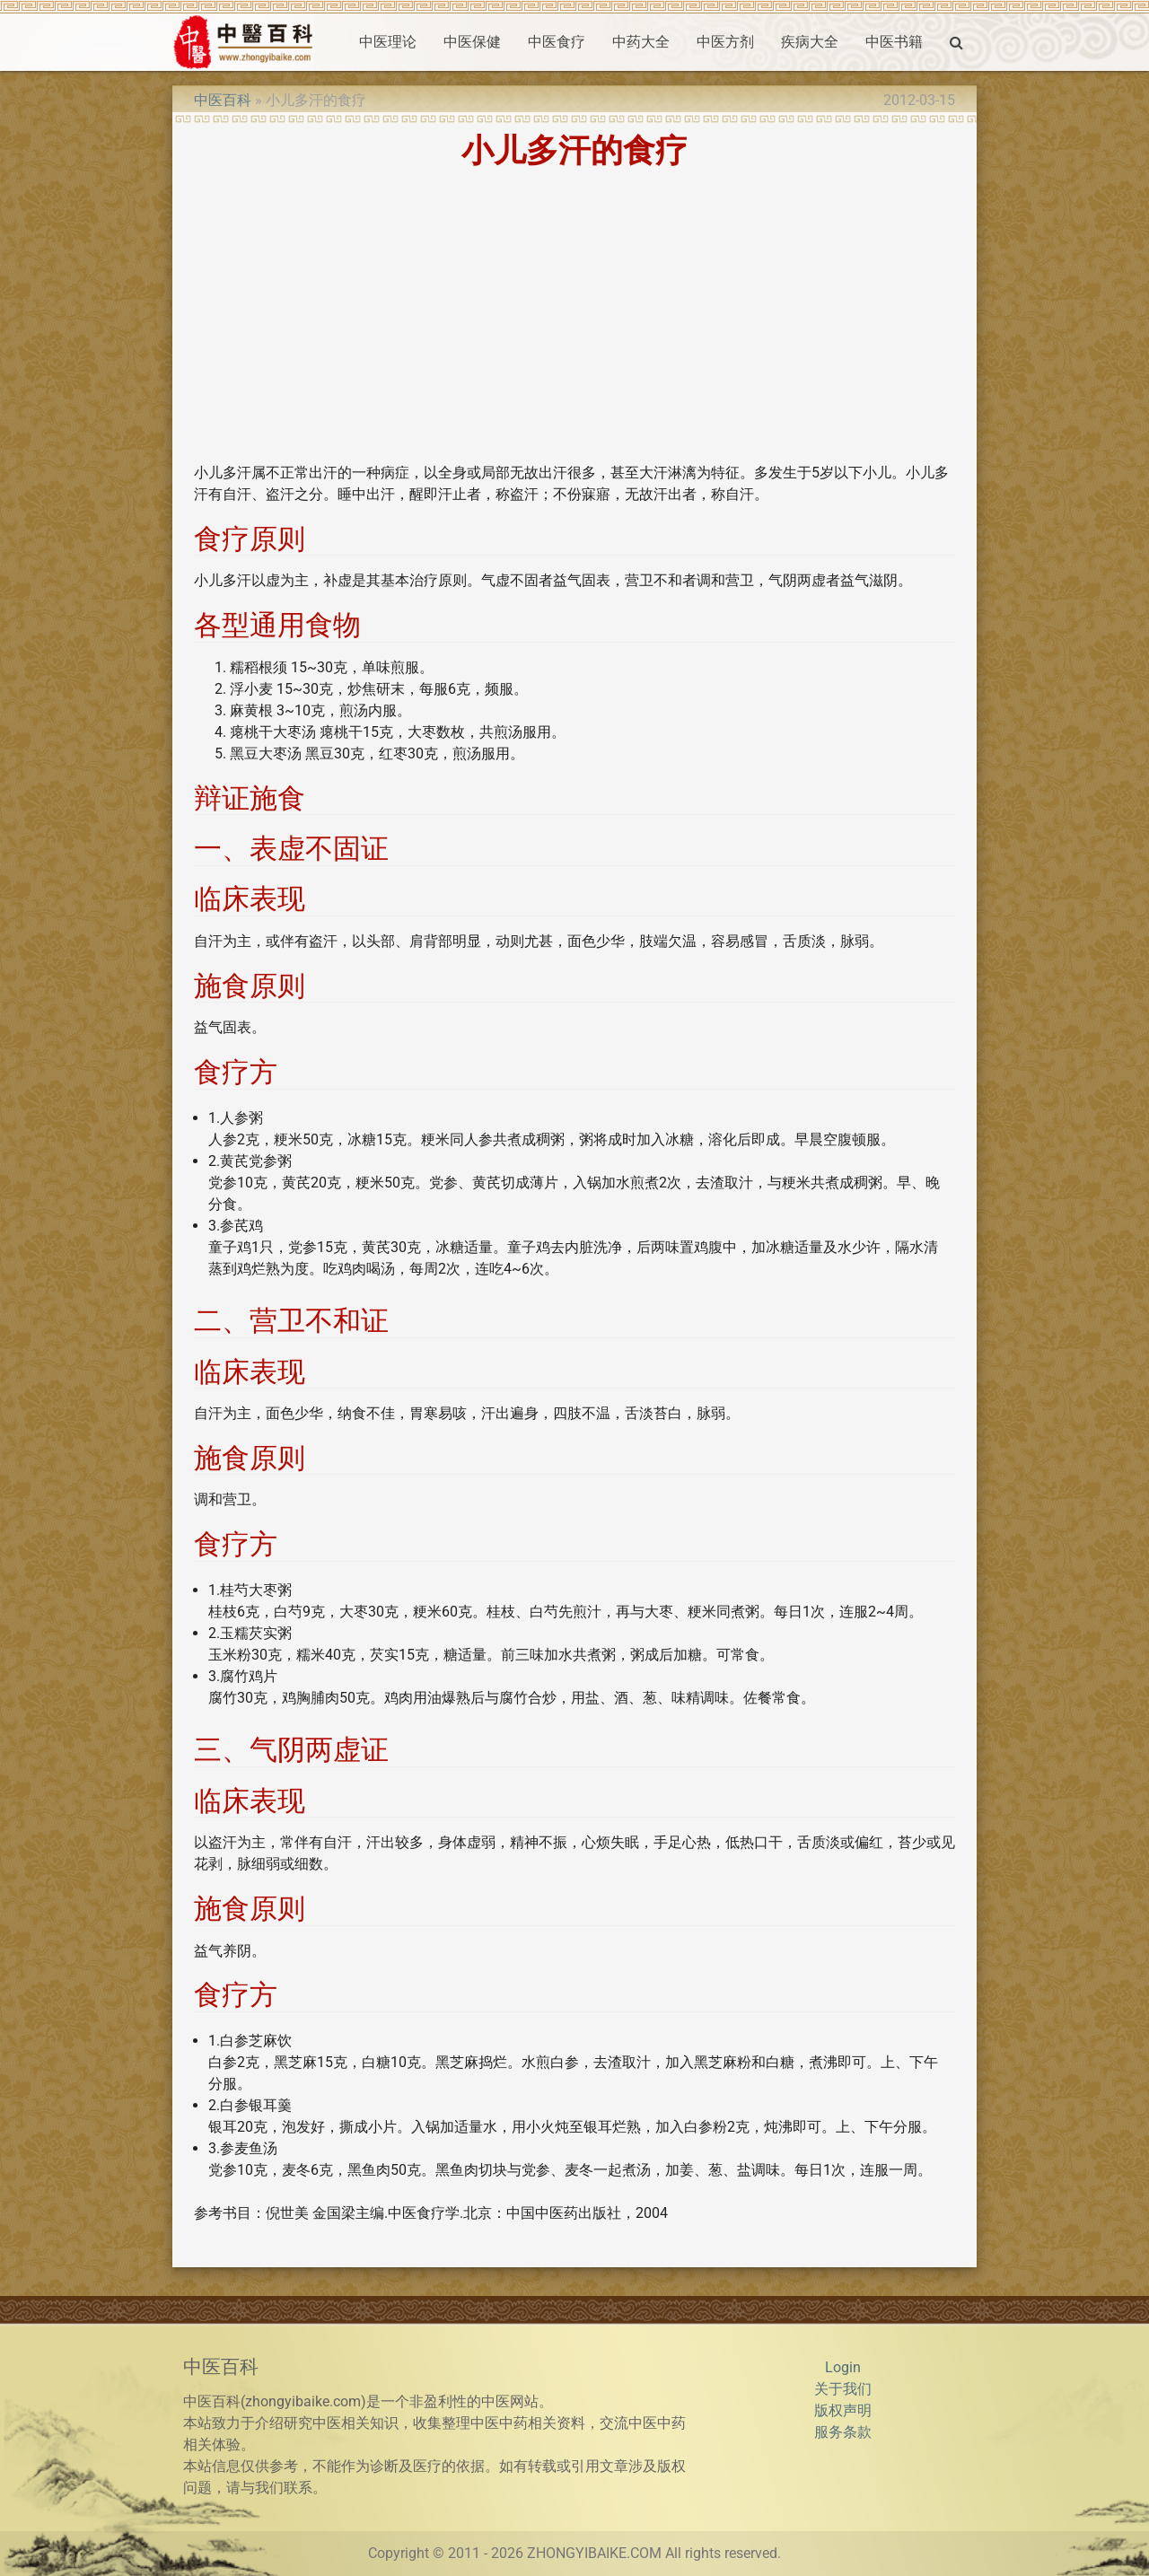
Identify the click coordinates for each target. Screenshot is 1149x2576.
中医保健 (472, 41)
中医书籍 (894, 41)
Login (843, 2367)
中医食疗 (556, 41)
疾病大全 (809, 41)
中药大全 (641, 41)
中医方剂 (725, 41)
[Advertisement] (574, 322)
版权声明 (843, 2410)
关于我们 (843, 2388)
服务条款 (843, 2431)
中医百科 (222, 100)
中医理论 (388, 41)
